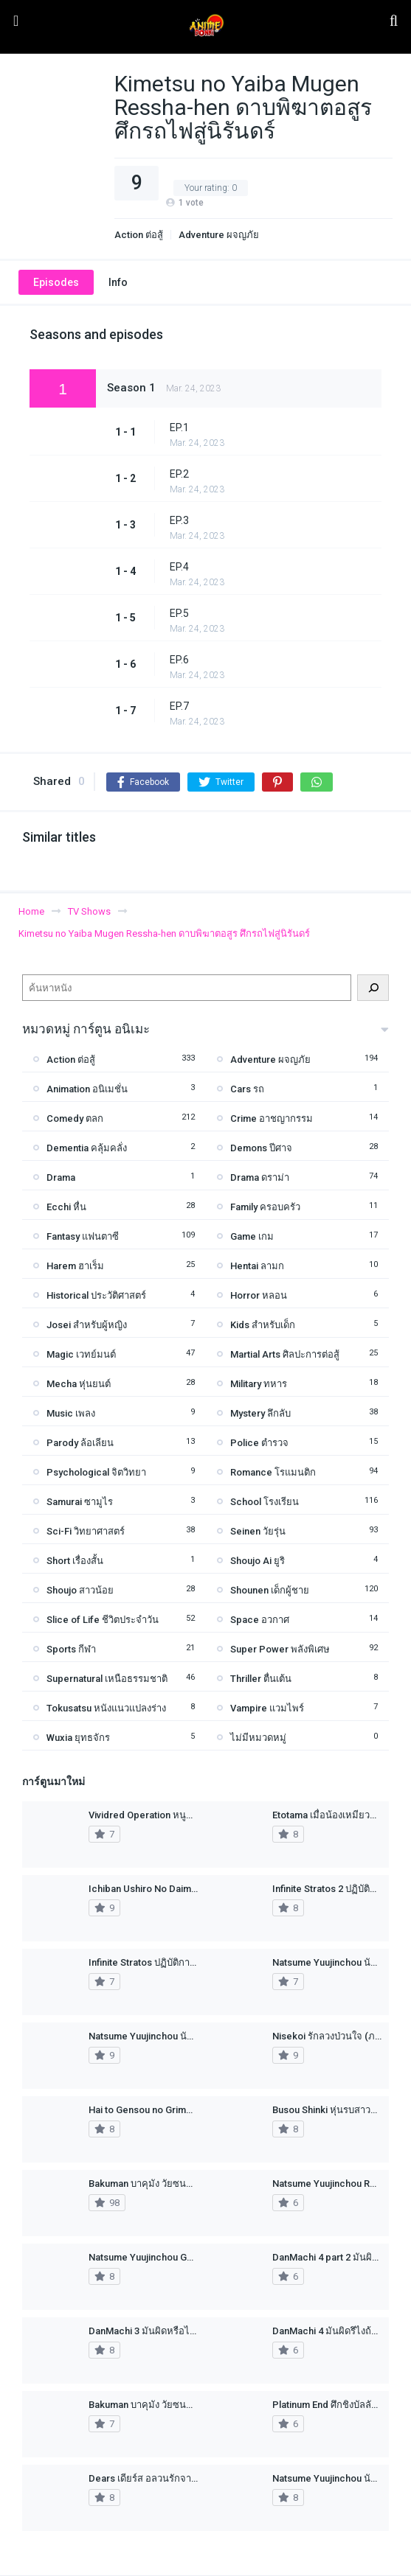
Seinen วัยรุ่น (258, 1531)
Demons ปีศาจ (261, 1147)
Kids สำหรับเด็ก (262, 1324)
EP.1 (179, 427)
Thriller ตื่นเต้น (260, 1678)
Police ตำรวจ (259, 1442)
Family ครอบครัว (265, 1206)
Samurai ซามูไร (79, 1501)
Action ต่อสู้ (138, 235)
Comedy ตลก (74, 1118)
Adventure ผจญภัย (219, 235)
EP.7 (179, 706)
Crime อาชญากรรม (271, 1118)
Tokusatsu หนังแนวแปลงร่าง (106, 1708)
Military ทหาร (258, 1383)
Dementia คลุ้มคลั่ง (86, 1147)
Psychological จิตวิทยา (96, 1472)
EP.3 (179, 520)
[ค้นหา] (373, 987)
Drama (60, 1177)
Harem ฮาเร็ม (75, 1265)
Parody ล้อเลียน (80, 1442)
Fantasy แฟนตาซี (82, 1236)
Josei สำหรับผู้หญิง (86, 1324)
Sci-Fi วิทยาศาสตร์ (85, 1531)
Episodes (56, 282)
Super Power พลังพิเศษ (280, 1649)
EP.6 (179, 660)
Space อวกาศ (259, 1619)
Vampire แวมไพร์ (267, 1708)
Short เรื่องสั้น (74, 1560)
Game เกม (252, 1236)
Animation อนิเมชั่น (87, 1089)
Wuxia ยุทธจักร (78, 1737)
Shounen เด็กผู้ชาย (269, 1590)
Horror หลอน (258, 1295)
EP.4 (179, 567)
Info (118, 282)
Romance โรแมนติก (273, 1472)
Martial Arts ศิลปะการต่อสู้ (284, 1354)
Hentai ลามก (257, 1265)
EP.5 (179, 613)
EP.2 (179, 474)
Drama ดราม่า (259, 1177)
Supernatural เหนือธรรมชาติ (106, 1678)
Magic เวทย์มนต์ (81, 1354)
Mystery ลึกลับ (260, 1413)
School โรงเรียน (264, 1501)
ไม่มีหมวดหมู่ (258, 1737)
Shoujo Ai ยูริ (257, 1560)
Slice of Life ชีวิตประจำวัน (102, 1619)
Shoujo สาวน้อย (80, 1590)
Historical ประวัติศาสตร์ (96, 1295)
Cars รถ (247, 1089)
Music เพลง (70, 1413)
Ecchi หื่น (66, 1206)
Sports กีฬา (71, 1649)
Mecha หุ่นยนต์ (78, 1383)
